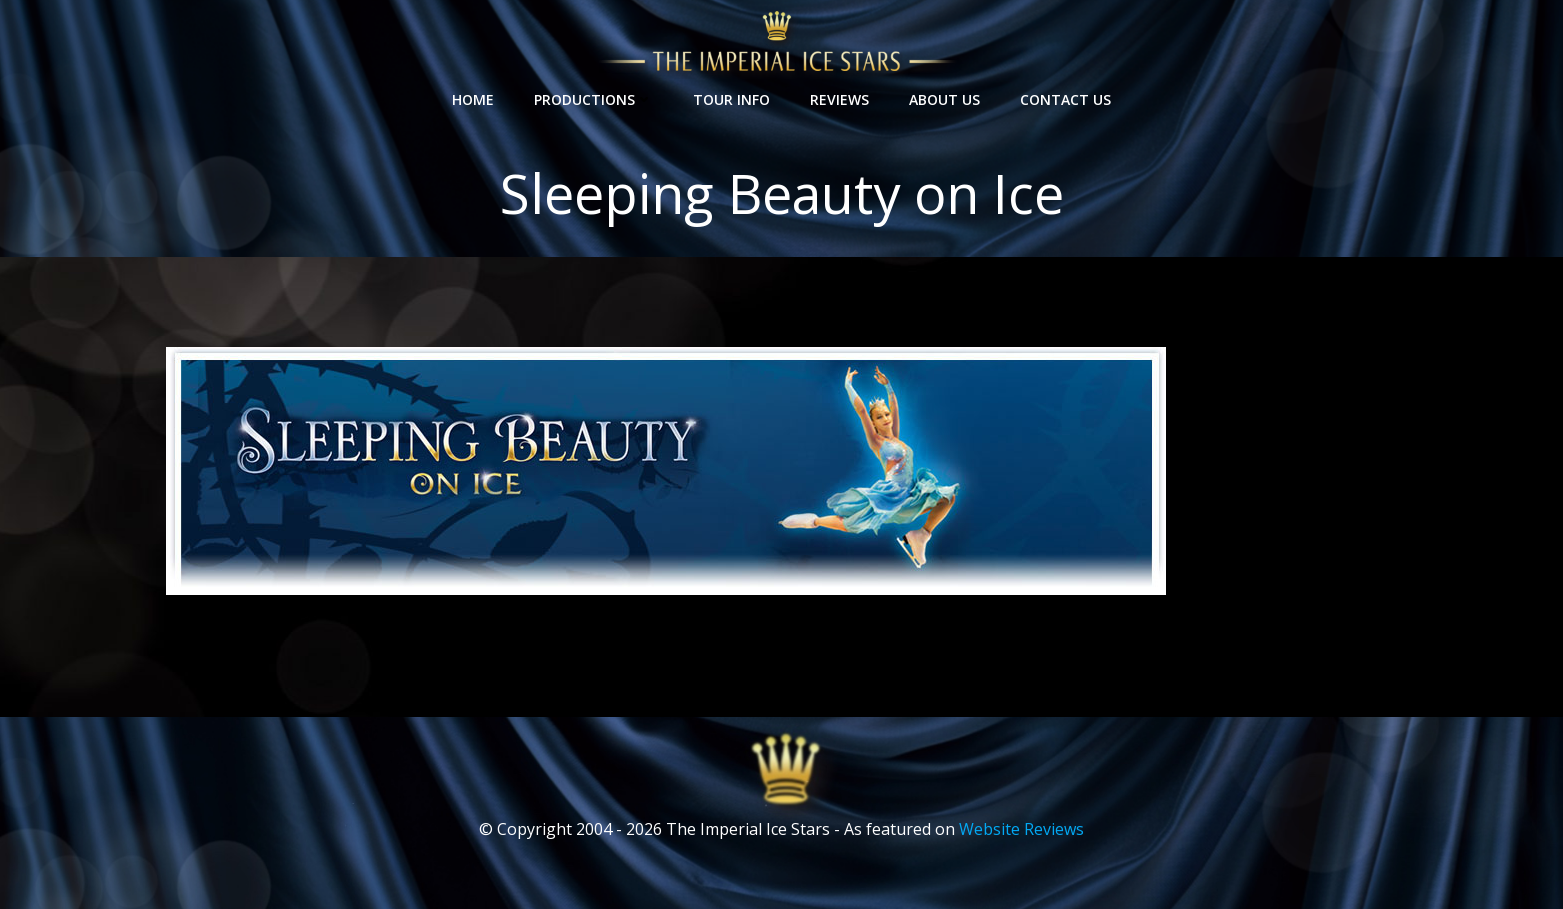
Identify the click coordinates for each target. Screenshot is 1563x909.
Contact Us (1065, 99)
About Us (944, 99)
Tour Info (731, 99)
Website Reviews (1021, 829)
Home (473, 99)
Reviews (839, 99)
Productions (593, 99)
